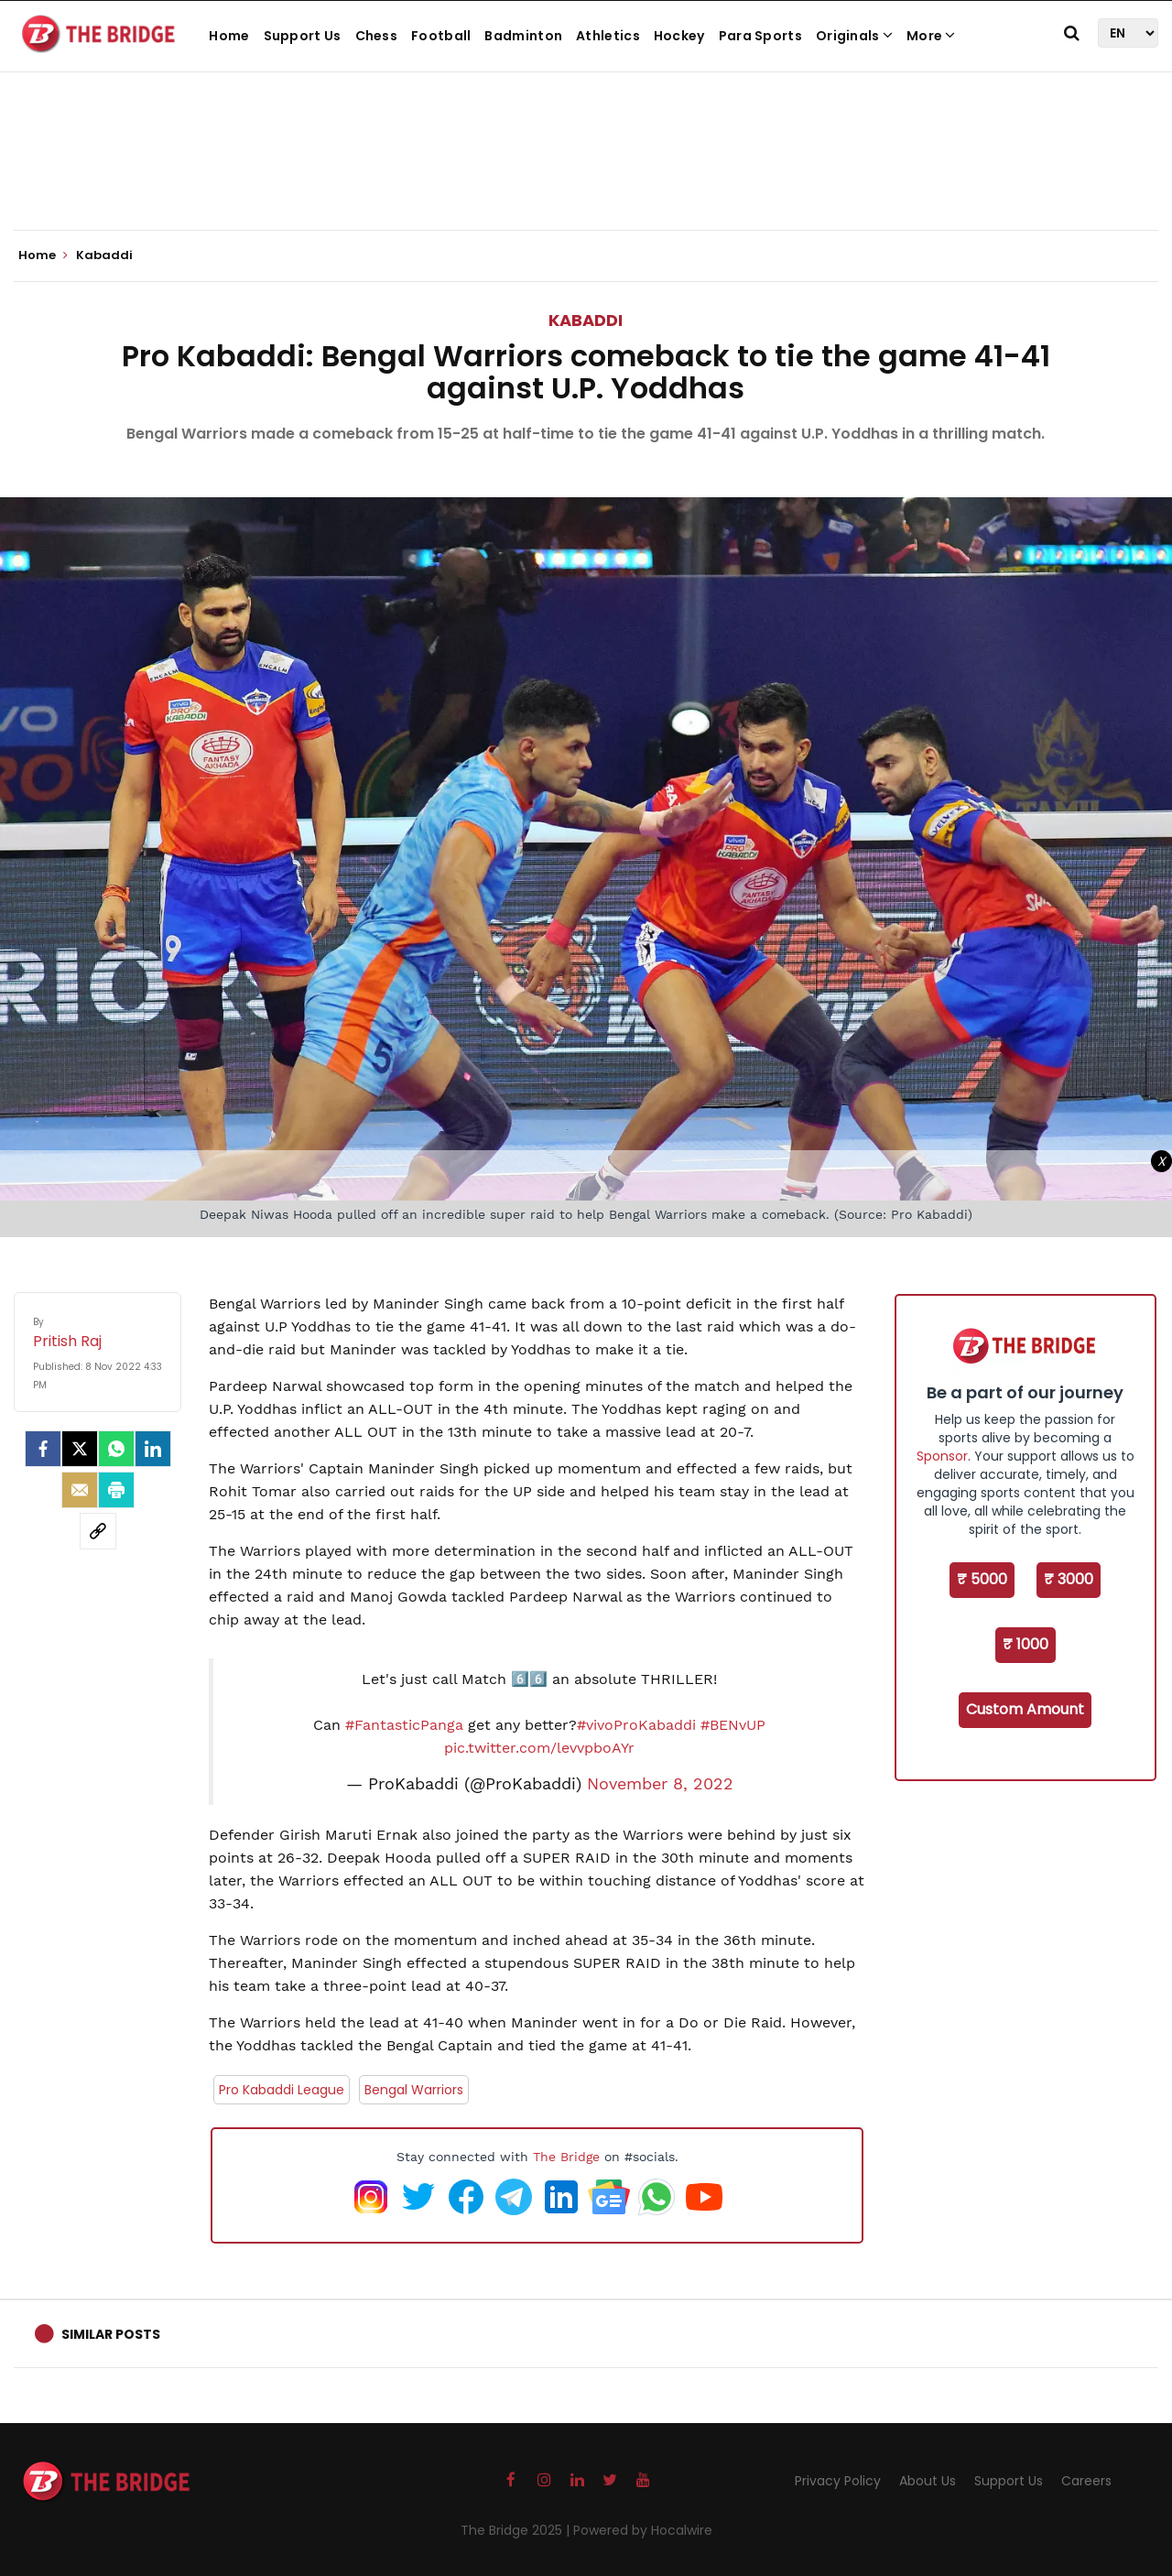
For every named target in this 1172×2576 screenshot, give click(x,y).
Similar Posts (110, 2334)
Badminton (523, 36)
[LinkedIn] (153, 1448)
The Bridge (566, 2156)
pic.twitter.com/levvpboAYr (539, 1747)
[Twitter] (79, 1448)
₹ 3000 (1068, 1579)
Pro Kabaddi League (281, 2090)
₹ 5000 (982, 1579)
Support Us (303, 36)
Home (229, 36)
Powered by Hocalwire (642, 2530)
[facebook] (43, 1448)
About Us (927, 2481)
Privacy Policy (838, 2481)
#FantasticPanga (404, 1725)
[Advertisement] (586, 174)
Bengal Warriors (413, 2090)
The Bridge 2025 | (517, 2530)
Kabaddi (585, 320)
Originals (854, 36)
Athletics (608, 36)
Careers (1086, 2481)
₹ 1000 (1025, 1644)
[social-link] (98, 1531)
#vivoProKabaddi (636, 1725)
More (931, 36)
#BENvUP (732, 1725)
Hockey (679, 36)
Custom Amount (1025, 1709)
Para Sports (760, 36)
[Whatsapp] (116, 1448)
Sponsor (942, 1456)
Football (441, 36)
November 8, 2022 (660, 1784)
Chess (376, 36)
